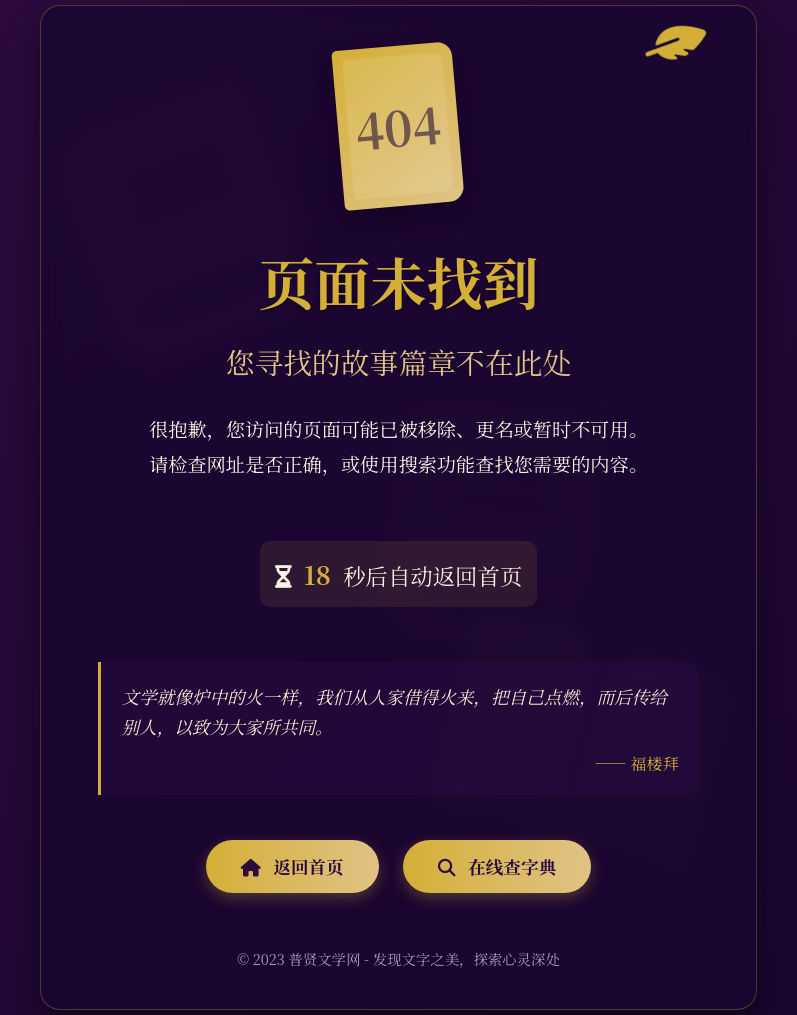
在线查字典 (497, 866)
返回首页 (292, 866)
